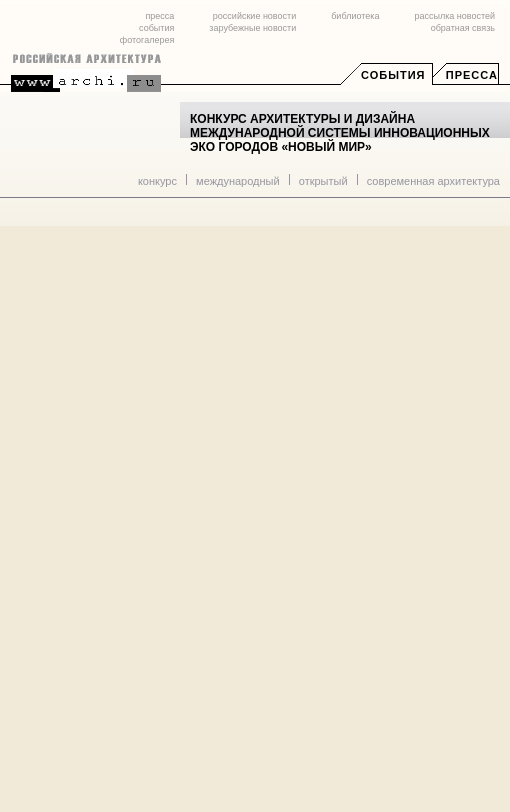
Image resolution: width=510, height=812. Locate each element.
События (393, 75)
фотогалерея (147, 40)
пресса (159, 16)
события (156, 28)
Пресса (472, 75)
